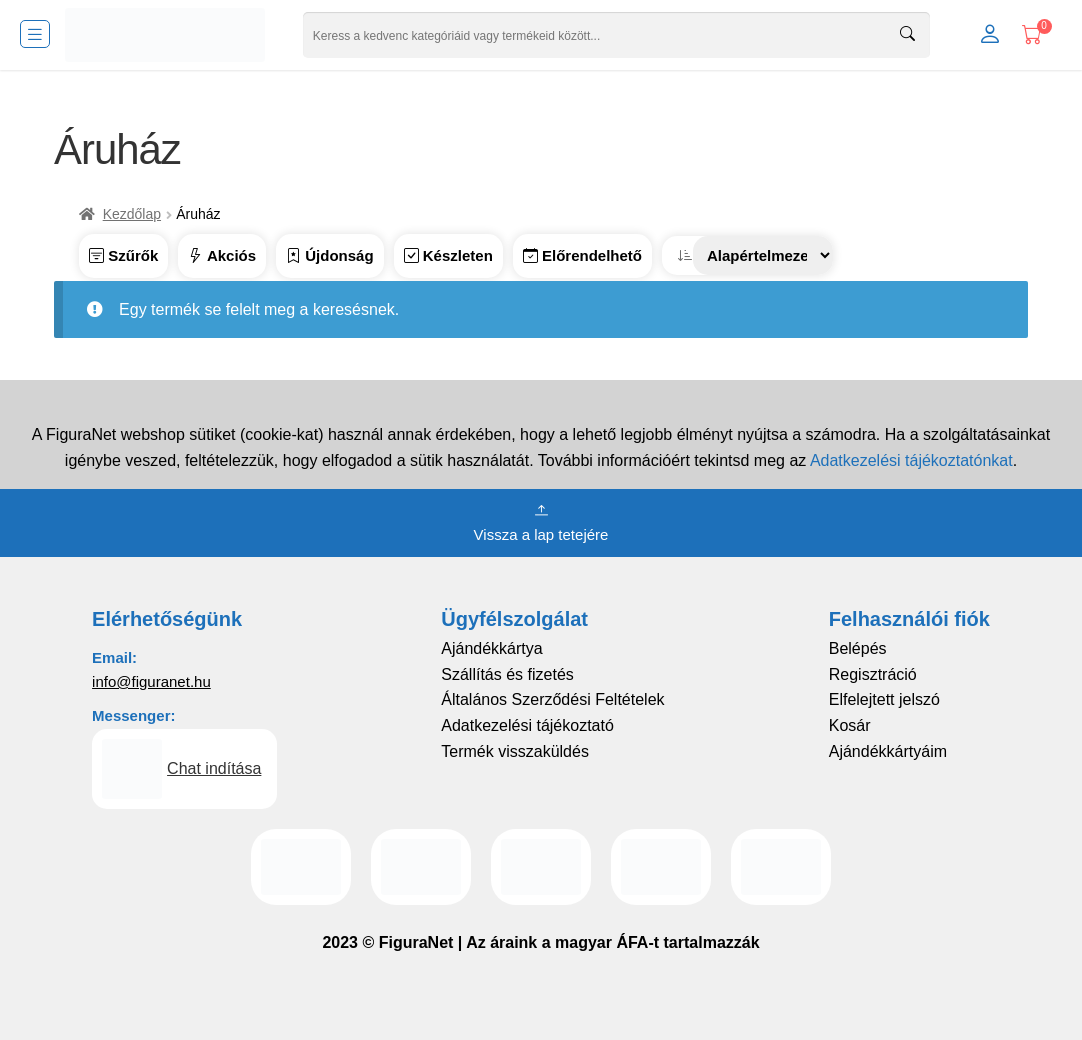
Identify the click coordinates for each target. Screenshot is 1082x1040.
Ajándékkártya (491, 648)
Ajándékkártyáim (888, 751)
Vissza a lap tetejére (541, 521)
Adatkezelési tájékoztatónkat (911, 460)
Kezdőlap (132, 214)
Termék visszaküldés (515, 751)
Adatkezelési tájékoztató (527, 725)
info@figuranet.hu (151, 681)
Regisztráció (873, 674)
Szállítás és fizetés (507, 674)
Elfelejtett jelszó (884, 699)
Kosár (850, 725)
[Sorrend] (763, 255)
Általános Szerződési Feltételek (552, 699)
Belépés (858, 648)
